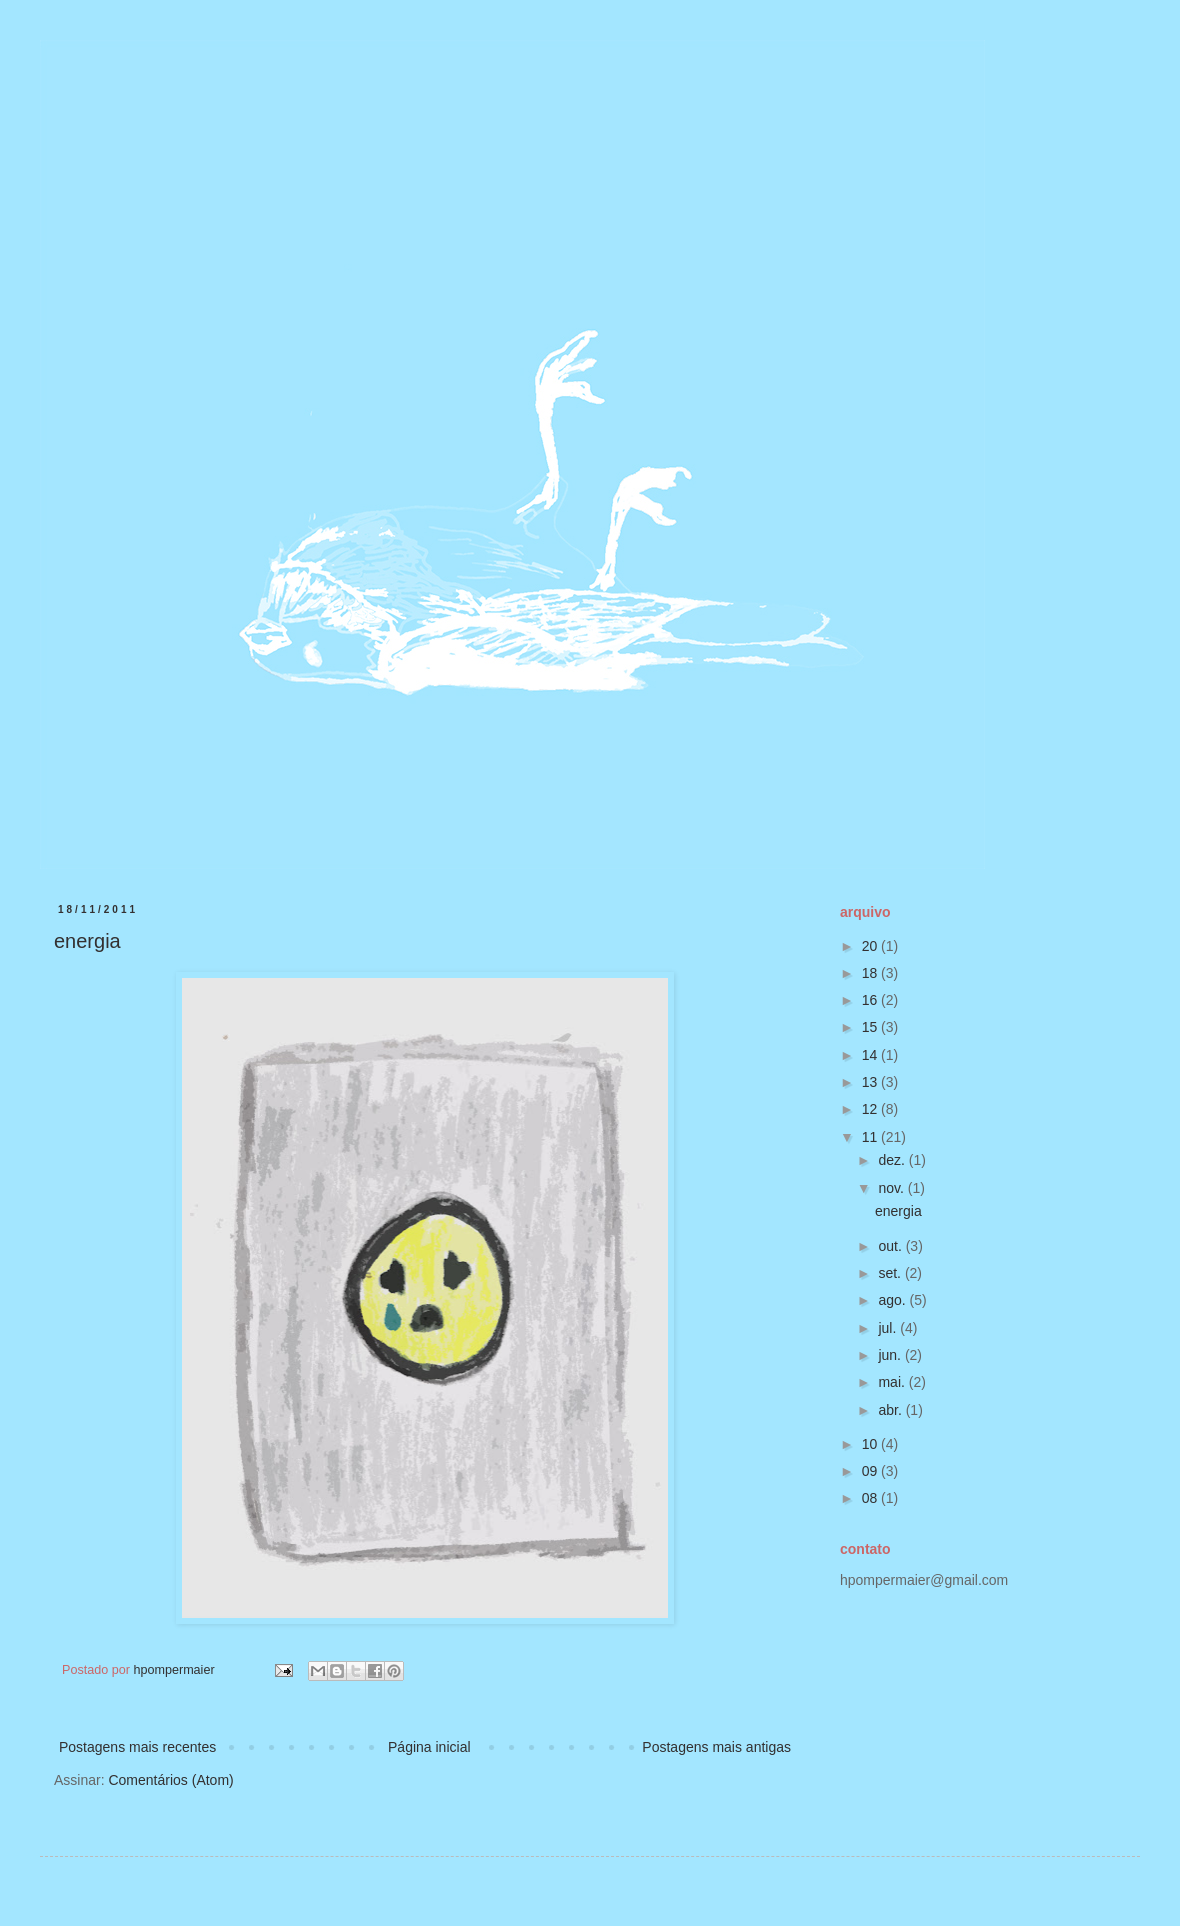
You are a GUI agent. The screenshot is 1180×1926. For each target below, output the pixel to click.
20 (871, 946)
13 (871, 1082)
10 (871, 1444)
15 (871, 1027)
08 (871, 1498)
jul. (889, 1328)
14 (871, 1055)
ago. (893, 1300)
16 (871, 1000)
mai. (893, 1382)
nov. (892, 1188)
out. (891, 1246)
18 (871, 973)
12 (871, 1109)
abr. (891, 1410)
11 (871, 1137)
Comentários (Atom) (170, 1780)
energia (87, 941)
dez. (893, 1160)
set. (891, 1273)
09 (871, 1471)
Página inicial (429, 1747)
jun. (891, 1355)
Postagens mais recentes (137, 1747)
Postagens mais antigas (716, 1747)
